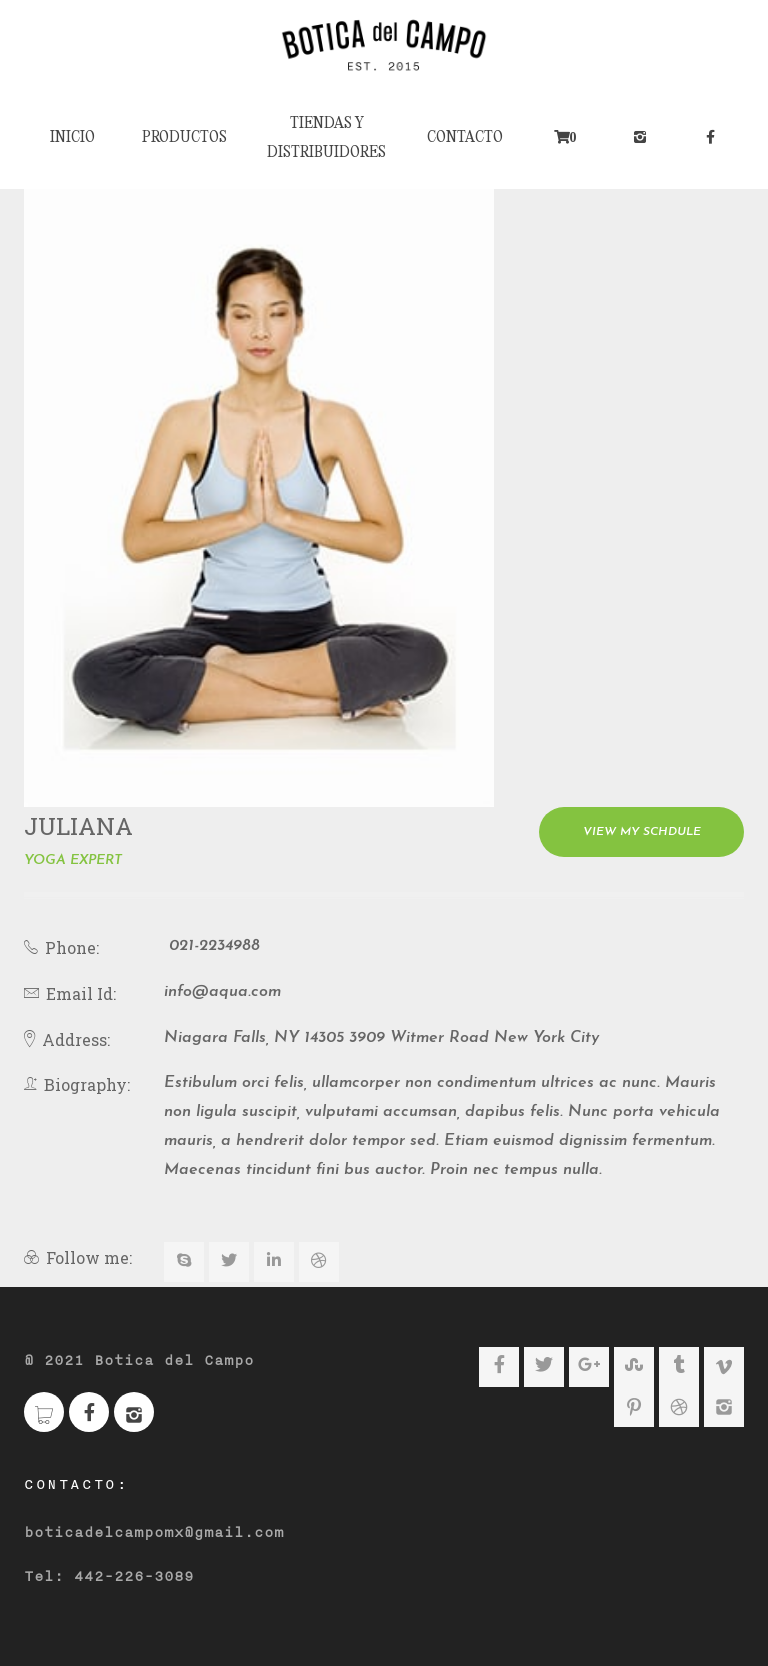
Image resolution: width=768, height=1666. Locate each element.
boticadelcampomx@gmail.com (154, 1533)
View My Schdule (642, 832)
